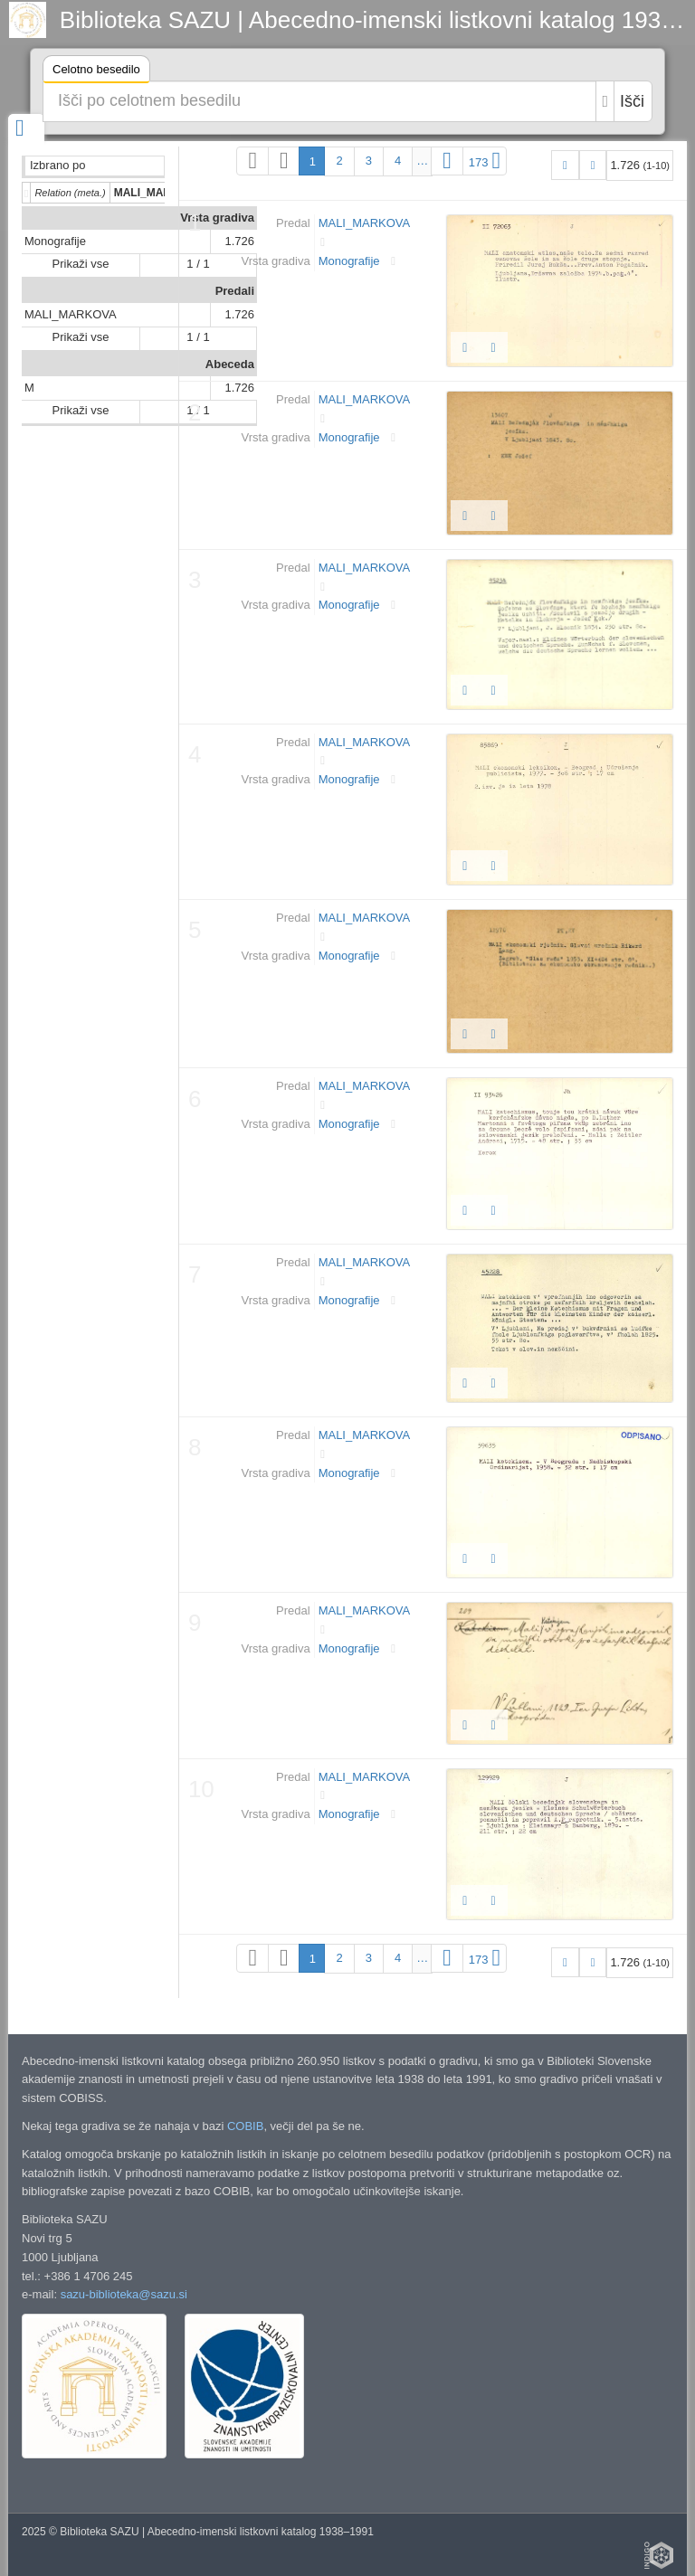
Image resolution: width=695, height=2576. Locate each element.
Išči (632, 101)
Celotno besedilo (96, 71)
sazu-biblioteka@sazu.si (124, 2294)
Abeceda (229, 364)
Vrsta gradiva (217, 217)
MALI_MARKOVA (70, 314)
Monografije (55, 241)
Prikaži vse (80, 263)
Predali (234, 291)
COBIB (245, 2126)
